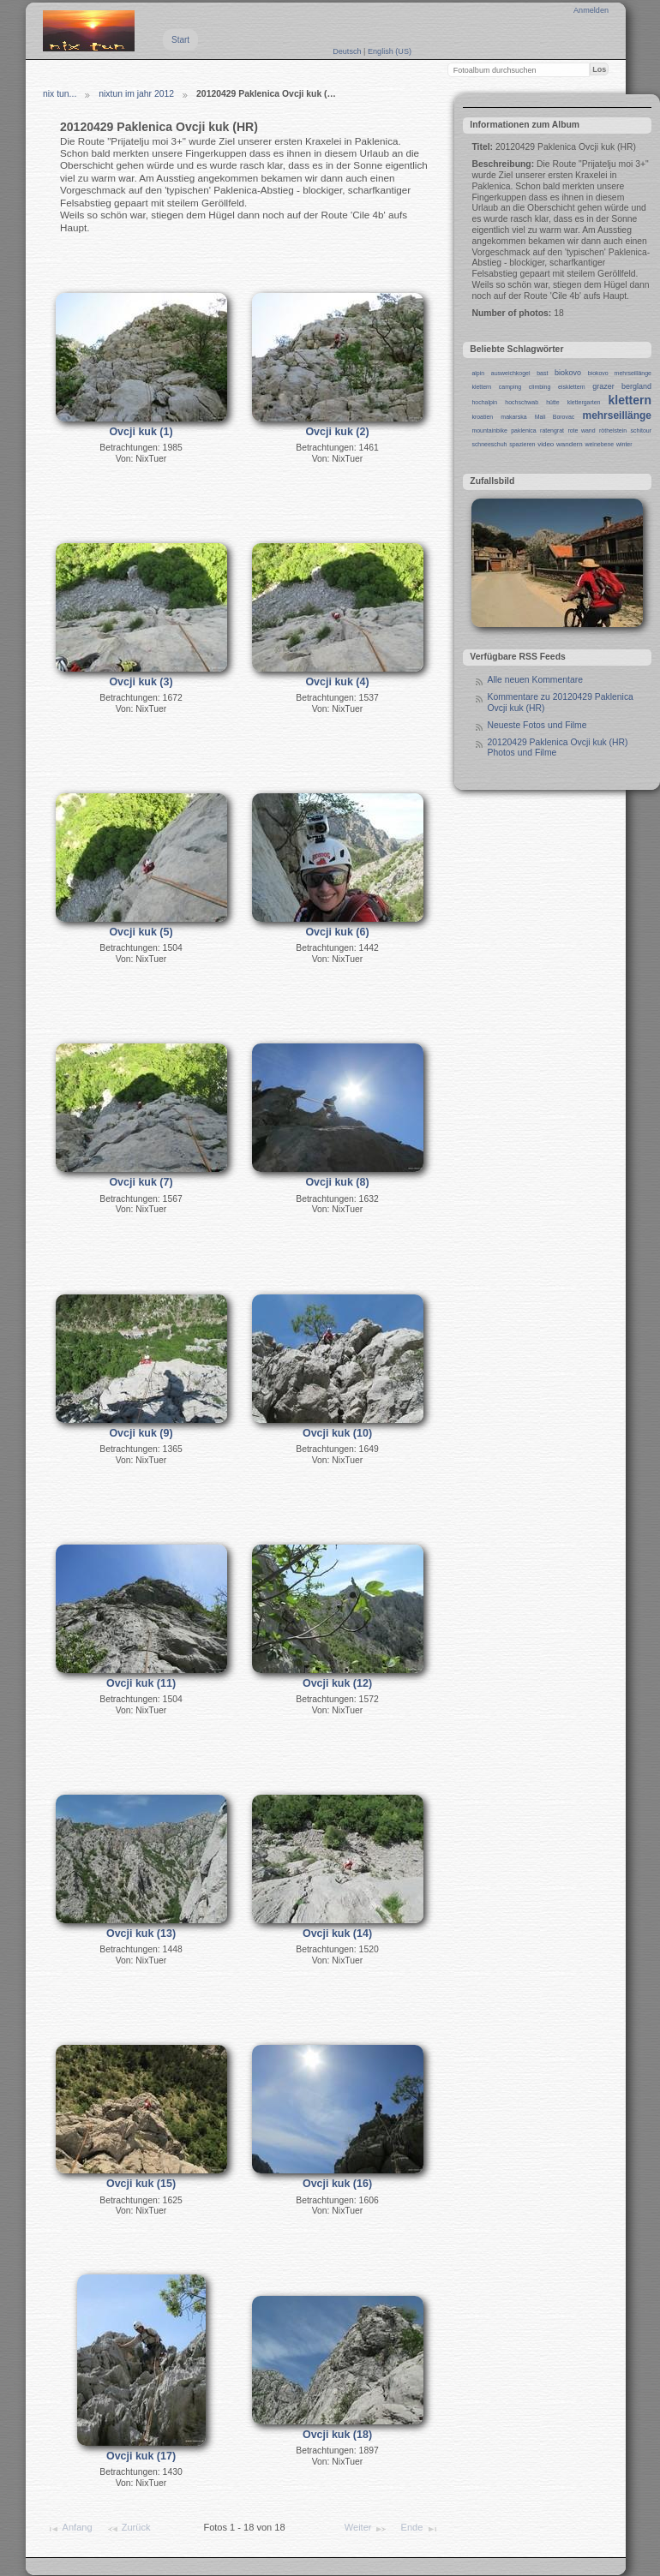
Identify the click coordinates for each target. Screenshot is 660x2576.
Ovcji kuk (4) (337, 682)
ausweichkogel (511, 373)
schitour (641, 430)
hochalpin (484, 402)
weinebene (599, 444)
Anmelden (591, 10)
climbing (540, 387)
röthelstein (613, 430)
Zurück (128, 2529)
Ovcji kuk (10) (337, 1433)
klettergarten (584, 402)
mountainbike (489, 430)
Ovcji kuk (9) (140, 1433)
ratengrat (552, 430)
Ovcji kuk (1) (140, 432)
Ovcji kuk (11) (141, 1683)
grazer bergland (621, 386)
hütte (553, 402)
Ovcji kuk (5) (140, 932)
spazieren (522, 444)
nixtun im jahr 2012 (136, 94)
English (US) (389, 51)
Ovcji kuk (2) (337, 432)
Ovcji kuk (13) (141, 1933)
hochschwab (521, 402)
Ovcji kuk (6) (337, 932)
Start (180, 40)
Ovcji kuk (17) (141, 2456)
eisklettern (571, 387)
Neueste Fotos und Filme (536, 725)
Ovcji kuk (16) (337, 2184)
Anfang (69, 2529)
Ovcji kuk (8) (337, 1182)
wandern (569, 444)
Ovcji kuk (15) (141, 2184)
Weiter (366, 2529)
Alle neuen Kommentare (534, 679)
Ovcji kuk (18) (337, 2435)
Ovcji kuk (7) (140, 1182)
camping (510, 387)
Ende (420, 2529)
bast (542, 373)
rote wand (581, 430)
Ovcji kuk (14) (337, 1933)
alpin (477, 373)
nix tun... (59, 94)
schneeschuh (489, 444)
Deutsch (348, 51)
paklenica (523, 430)
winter (624, 444)
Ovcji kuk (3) (140, 682)
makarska (513, 417)
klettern (630, 400)
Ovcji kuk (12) (337, 1683)
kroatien (482, 417)
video (545, 444)
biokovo (568, 372)
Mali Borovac (555, 417)
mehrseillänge (616, 415)
